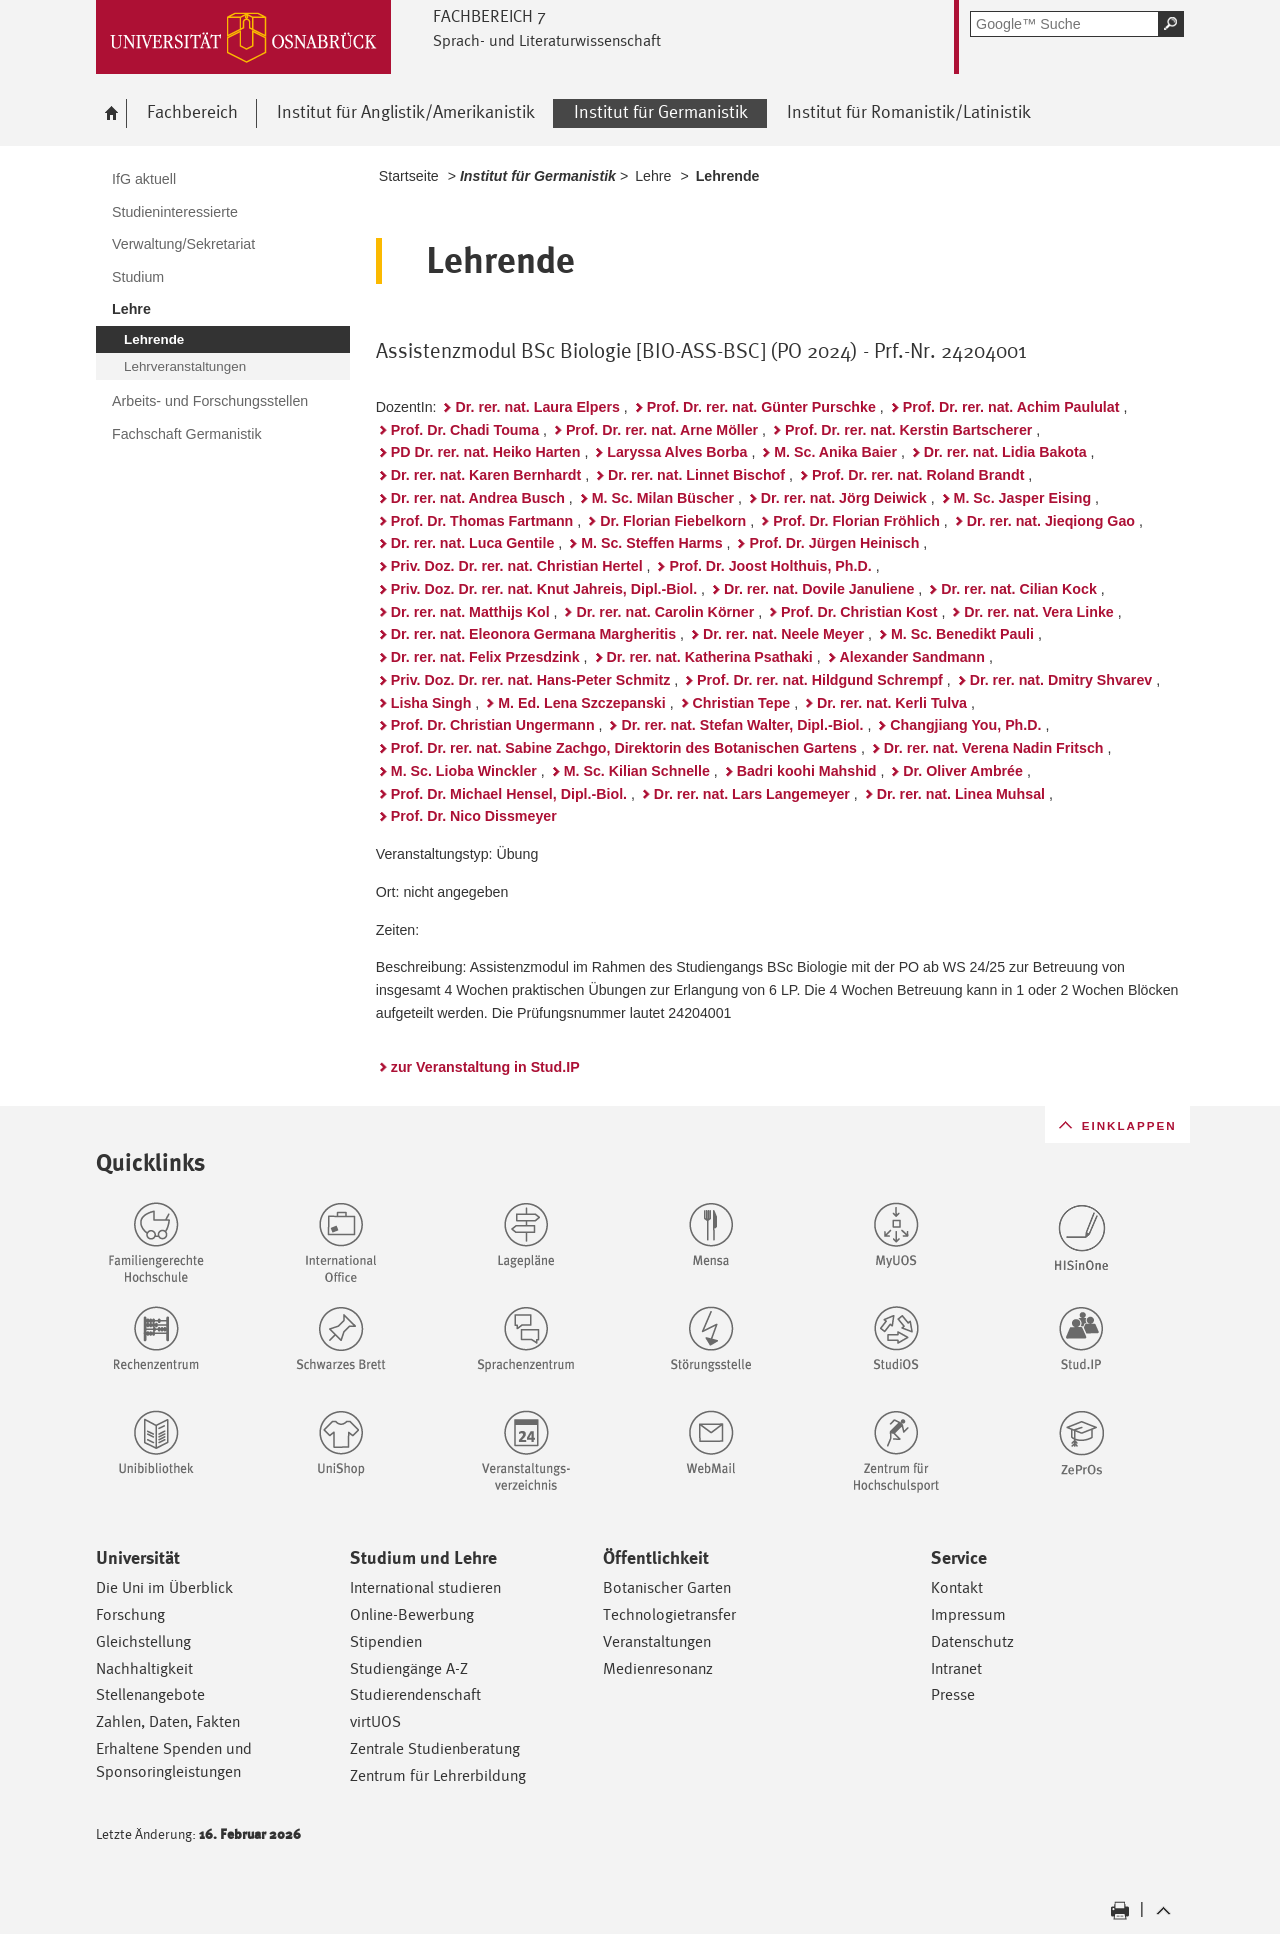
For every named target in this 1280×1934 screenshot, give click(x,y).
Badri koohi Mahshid (807, 771)
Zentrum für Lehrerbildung (438, 1775)
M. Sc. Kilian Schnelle (637, 771)
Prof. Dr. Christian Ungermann (493, 725)
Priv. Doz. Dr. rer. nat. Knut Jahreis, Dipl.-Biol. (544, 589)
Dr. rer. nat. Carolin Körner (665, 612)
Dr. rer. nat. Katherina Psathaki (710, 657)
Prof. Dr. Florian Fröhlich (856, 521)
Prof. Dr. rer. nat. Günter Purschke (761, 407)
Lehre (653, 176)
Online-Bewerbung (412, 1614)
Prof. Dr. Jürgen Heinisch (834, 543)
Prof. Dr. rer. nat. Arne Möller (662, 430)
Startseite (409, 176)
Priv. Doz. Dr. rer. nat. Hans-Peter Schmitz (530, 680)
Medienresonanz (658, 1668)
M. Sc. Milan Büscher (663, 498)
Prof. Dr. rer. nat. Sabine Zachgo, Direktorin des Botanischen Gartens (624, 748)
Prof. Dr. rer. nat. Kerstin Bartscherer (908, 430)
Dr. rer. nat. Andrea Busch (478, 498)
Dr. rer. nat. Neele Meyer (783, 634)
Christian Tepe (742, 703)
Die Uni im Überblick (164, 1587)
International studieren (425, 1587)
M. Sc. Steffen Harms (651, 543)
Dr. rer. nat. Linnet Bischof (696, 475)
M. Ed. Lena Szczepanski (582, 703)
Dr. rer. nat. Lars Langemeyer (752, 794)
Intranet (956, 1668)
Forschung (130, 1614)
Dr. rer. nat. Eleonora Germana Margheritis (533, 634)
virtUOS (375, 1721)
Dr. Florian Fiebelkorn (673, 521)
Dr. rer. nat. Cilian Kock (1019, 589)
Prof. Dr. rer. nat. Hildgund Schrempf (820, 680)
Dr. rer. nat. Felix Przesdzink (485, 657)
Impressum (968, 1614)
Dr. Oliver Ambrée (963, 771)
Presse (953, 1694)
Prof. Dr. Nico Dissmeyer (474, 816)
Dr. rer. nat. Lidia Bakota (1005, 452)
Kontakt (957, 1587)
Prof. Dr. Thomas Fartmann (482, 521)
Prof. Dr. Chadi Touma (465, 430)
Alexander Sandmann (912, 657)
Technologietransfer (669, 1614)
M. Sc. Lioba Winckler (464, 771)
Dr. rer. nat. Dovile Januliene (819, 589)
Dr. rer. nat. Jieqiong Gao (1051, 521)
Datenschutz (972, 1641)
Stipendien (386, 1641)
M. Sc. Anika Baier (835, 452)
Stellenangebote (150, 1694)
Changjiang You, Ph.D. (965, 725)
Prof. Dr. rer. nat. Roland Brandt (918, 475)
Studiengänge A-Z (409, 1668)
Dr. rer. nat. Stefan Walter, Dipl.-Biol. (742, 725)
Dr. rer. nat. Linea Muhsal (961, 794)
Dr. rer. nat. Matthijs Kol (470, 612)
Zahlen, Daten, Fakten (168, 1721)
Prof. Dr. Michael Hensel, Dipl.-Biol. (509, 794)
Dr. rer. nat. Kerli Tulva (892, 703)
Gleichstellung (143, 1641)
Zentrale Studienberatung (435, 1748)
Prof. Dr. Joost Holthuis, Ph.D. (770, 566)
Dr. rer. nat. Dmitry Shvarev (1061, 680)
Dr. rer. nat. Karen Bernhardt (486, 475)
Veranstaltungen (657, 1641)
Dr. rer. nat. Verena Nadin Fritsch (994, 748)
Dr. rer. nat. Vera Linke (1038, 612)
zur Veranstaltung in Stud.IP (485, 1067)
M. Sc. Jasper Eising (1023, 498)
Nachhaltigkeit (144, 1668)
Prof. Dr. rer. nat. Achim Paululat (1011, 407)
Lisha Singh (431, 703)
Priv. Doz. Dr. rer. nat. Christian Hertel (517, 566)
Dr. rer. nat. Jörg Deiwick (844, 498)
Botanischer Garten (667, 1587)
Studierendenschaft (415, 1694)
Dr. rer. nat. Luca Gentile (473, 543)
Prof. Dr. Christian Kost (859, 612)
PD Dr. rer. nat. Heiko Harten (486, 452)
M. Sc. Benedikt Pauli (962, 634)
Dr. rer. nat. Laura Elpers (537, 407)
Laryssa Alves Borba (677, 452)
